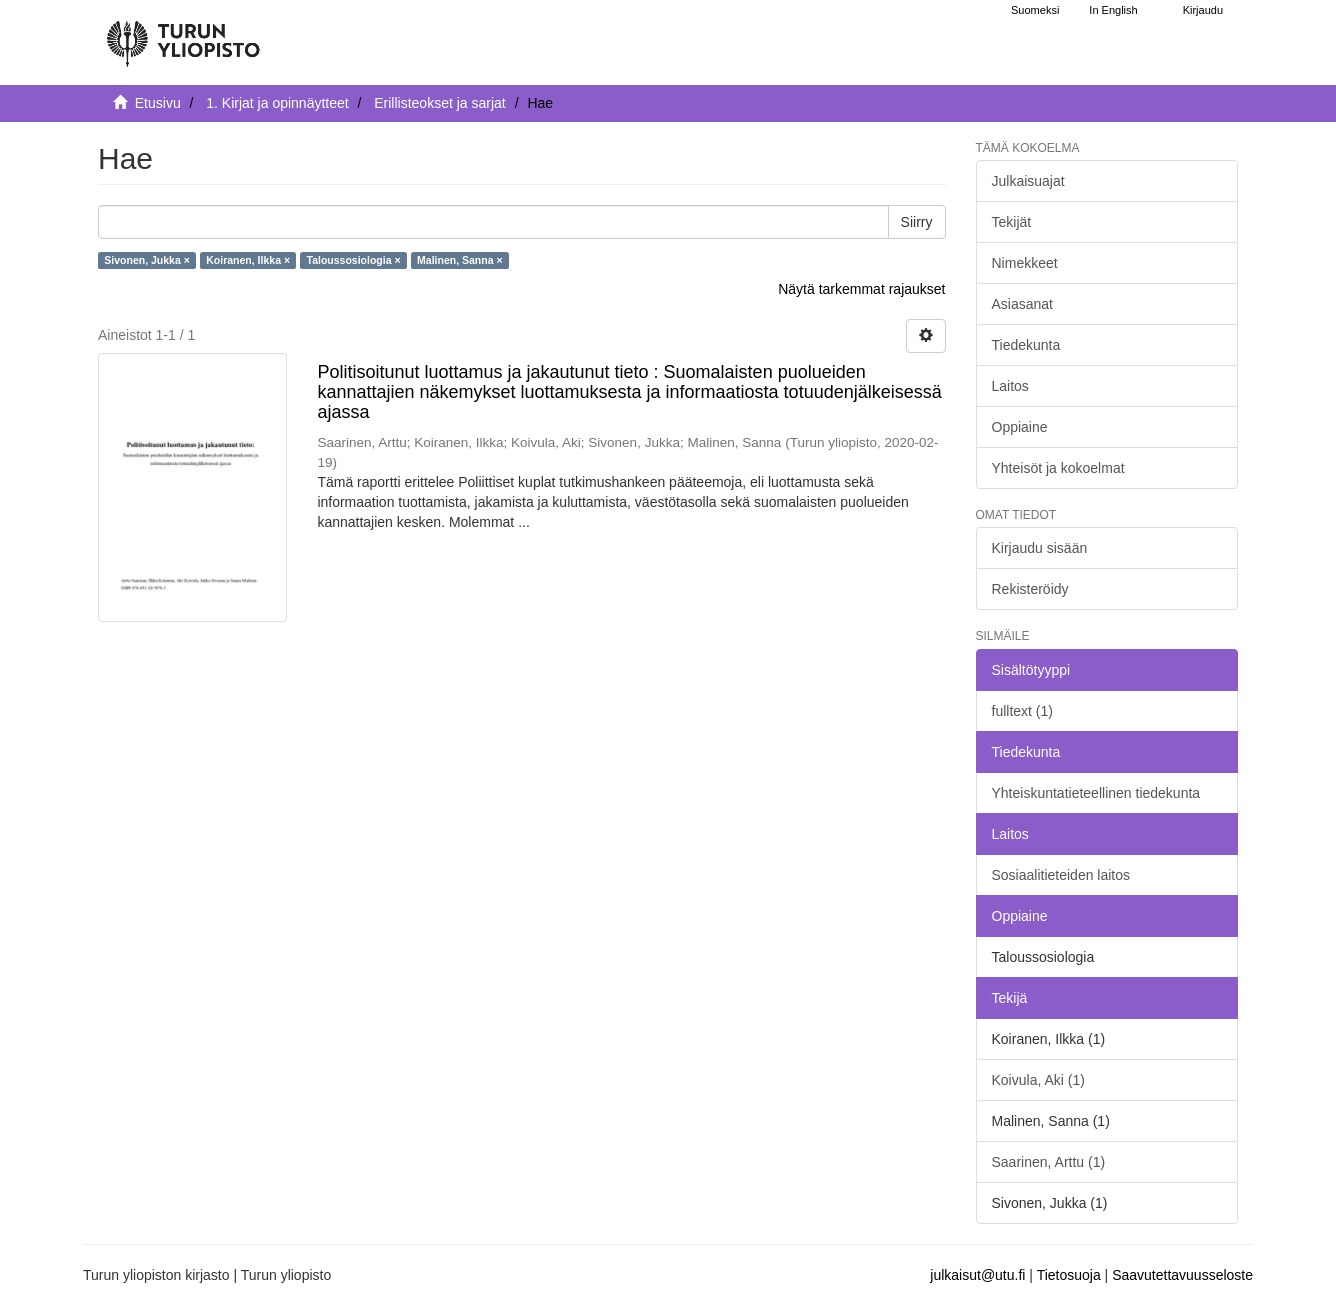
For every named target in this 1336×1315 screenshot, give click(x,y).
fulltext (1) (1022, 711)
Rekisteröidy (1030, 589)
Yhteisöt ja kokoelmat (1058, 468)
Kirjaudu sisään (1040, 548)
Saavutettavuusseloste (1182, 1275)
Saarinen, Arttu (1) (1049, 1162)
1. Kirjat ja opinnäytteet (277, 103)
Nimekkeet (1025, 263)
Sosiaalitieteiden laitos (1061, 875)
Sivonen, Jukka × (147, 260)
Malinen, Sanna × (459, 260)
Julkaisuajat (1028, 181)
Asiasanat (1022, 304)
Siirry (917, 222)
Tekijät (1012, 222)
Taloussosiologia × (354, 260)
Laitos (1010, 386)
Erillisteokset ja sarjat (440, 103)
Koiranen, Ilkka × (248, 260)
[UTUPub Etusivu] (183, 35)
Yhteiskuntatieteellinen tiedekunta (1096, 793)
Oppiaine (1020, 427)
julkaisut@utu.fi (977, 1275)
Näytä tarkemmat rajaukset (861, 289)
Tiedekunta (1026, 345)
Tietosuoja (1069, 1275)
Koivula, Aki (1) (1038, 1080)
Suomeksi (1035, 10)
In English (1113, 10)
